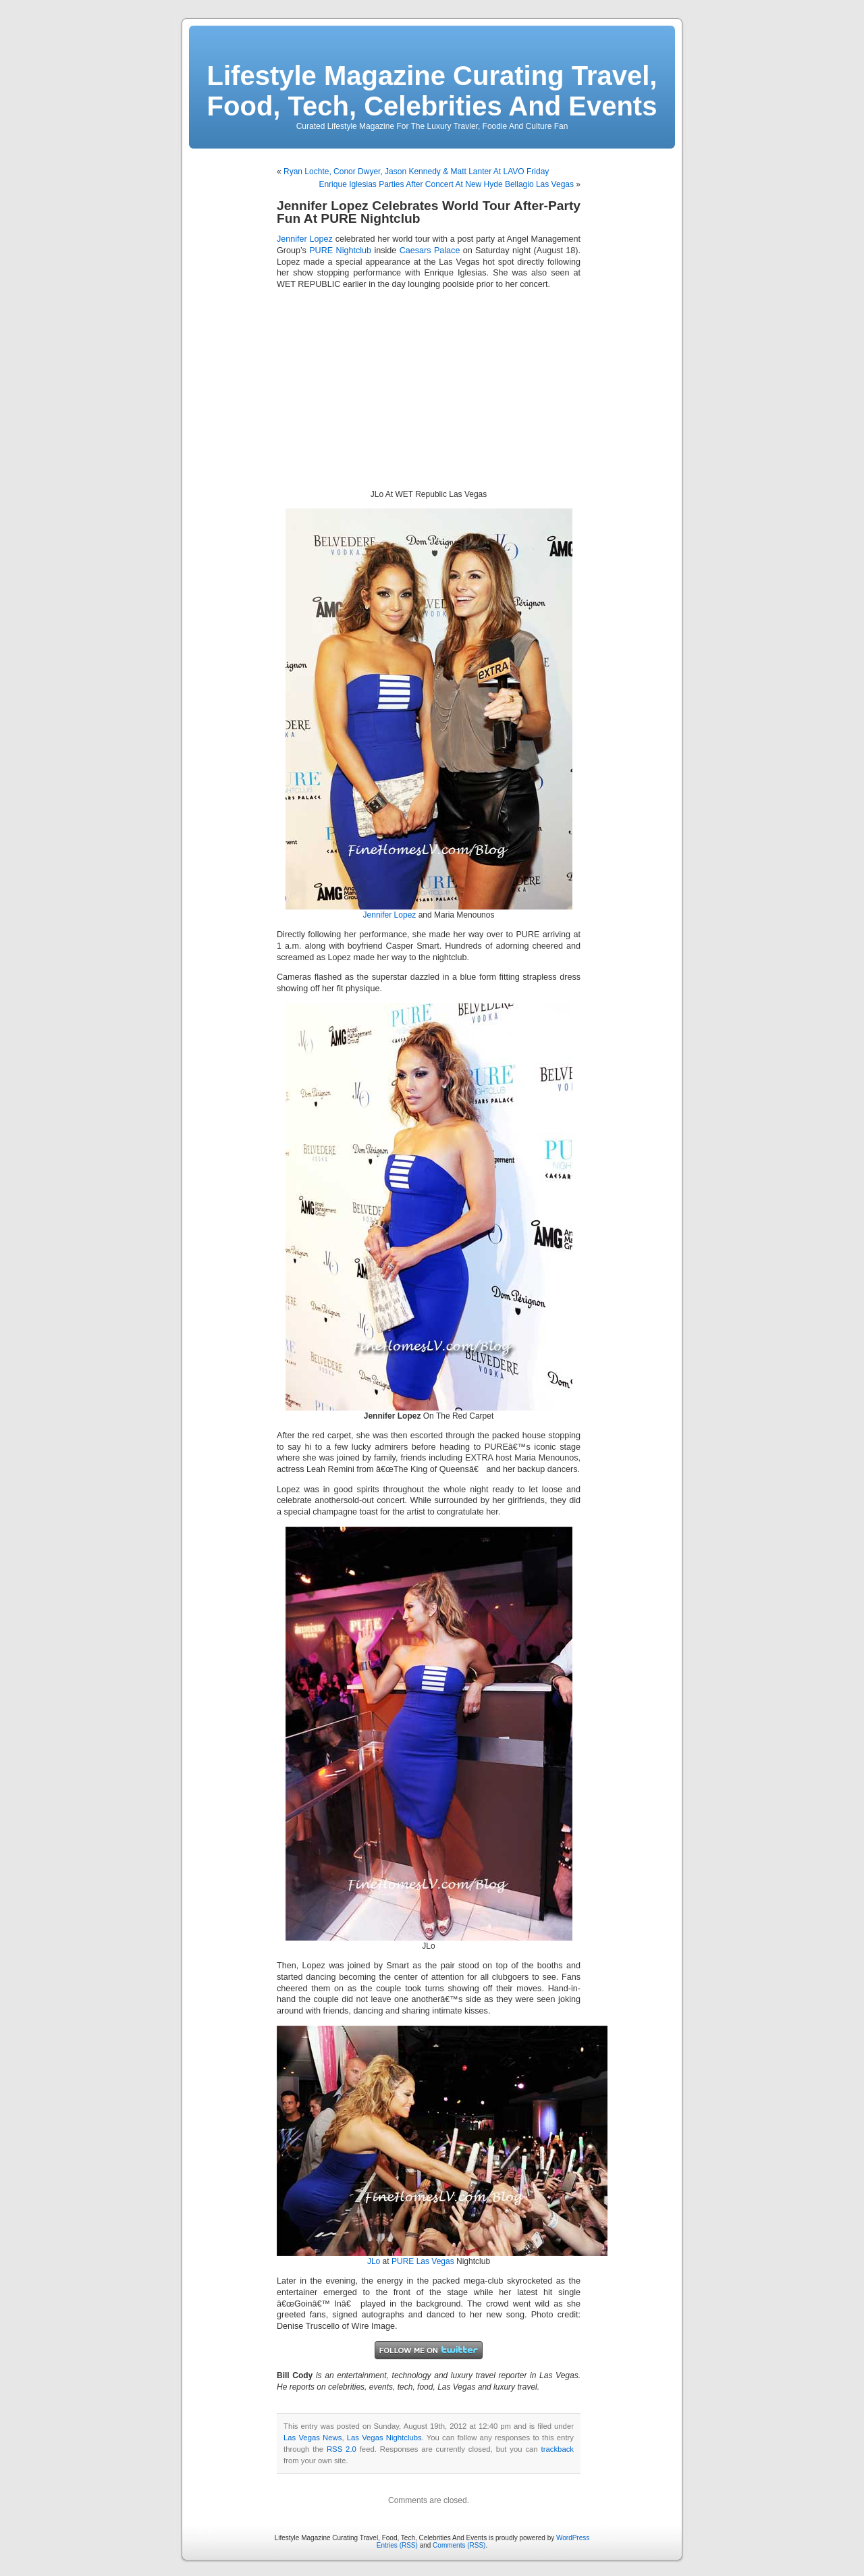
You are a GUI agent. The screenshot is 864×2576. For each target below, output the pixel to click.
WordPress (572, 2538)
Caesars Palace (430, 250)
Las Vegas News (313, 2438)
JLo (373, 2261)
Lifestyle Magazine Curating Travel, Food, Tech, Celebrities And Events (432, 91)
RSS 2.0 (341, 2449)
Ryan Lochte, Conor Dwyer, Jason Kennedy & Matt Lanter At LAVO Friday (416, 171)
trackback (557, 2449)
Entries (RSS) (397, 2545)
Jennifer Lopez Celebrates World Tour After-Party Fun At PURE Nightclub (428, 212)
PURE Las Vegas (423, 2261)
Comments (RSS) (459, 2545)
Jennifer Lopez (305, 239)
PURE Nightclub (340, 250)
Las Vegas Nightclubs (384, 2438)
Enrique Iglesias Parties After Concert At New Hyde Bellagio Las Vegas (446, 184)
